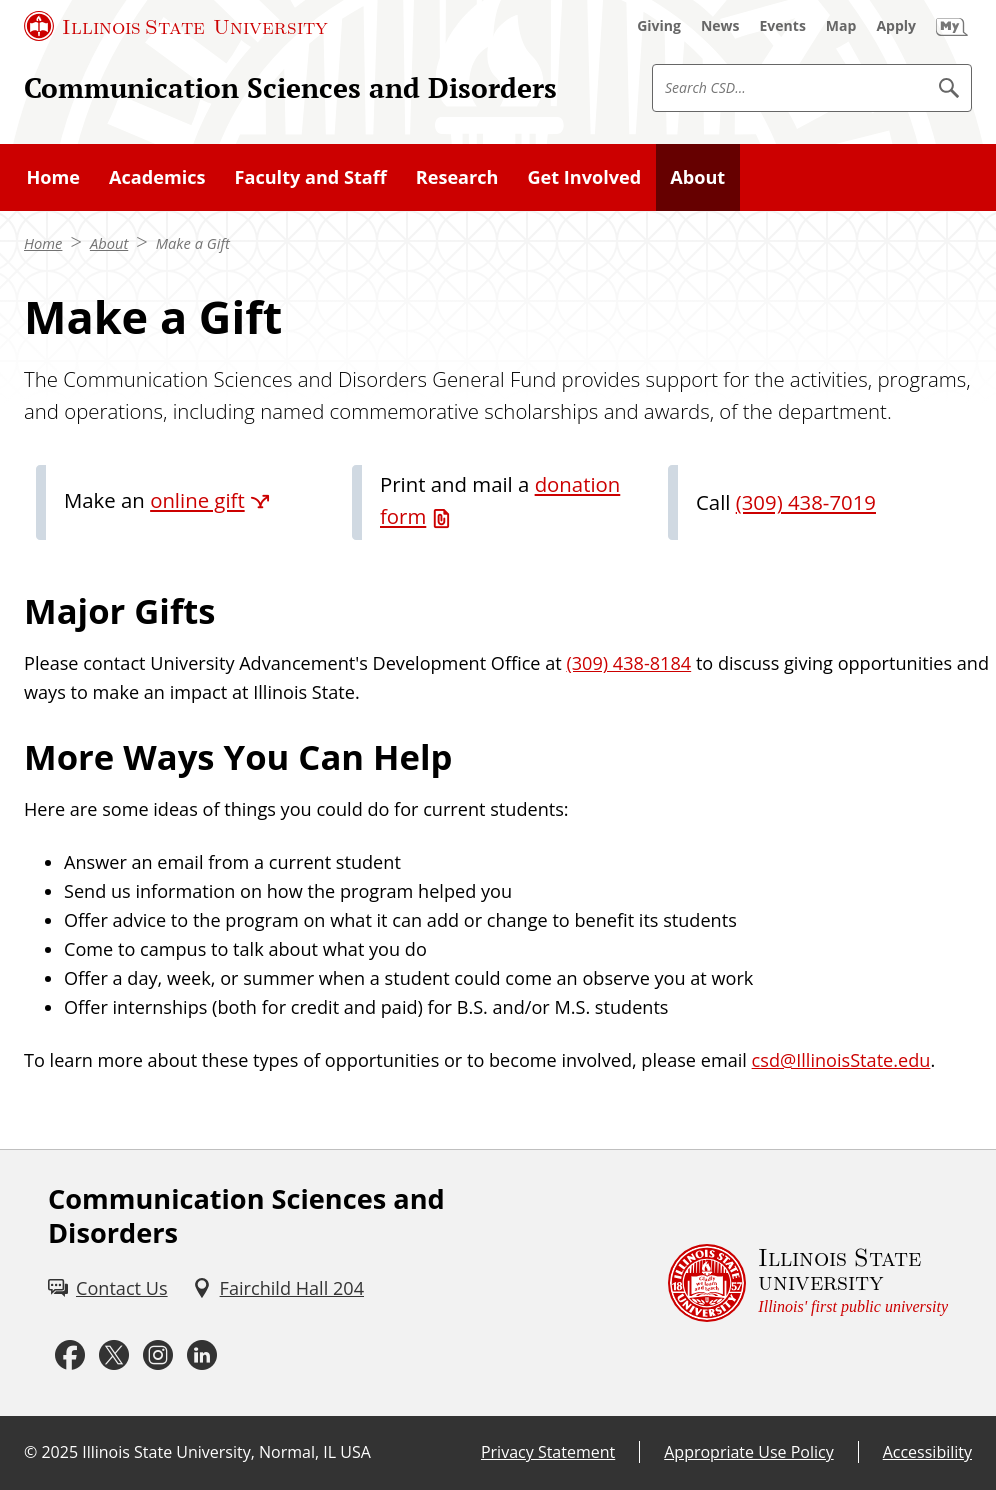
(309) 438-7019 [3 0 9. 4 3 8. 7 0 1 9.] (806, 502)
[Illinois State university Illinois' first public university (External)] (808, 1283)
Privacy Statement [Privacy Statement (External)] (548, 1452)
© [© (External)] (30, 1452)
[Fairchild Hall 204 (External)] (278, 1288)
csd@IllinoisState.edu (841, 1060)
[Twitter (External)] (114, 1356)
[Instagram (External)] (158, 1356)
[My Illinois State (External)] (952, 26)
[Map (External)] (841, 26)
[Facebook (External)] (70, 1356)
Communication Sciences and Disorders (290, 87)
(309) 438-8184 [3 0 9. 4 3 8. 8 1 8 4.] (628, 663)
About (109, 243)
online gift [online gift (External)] (197, 500)
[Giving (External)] (659, 26)
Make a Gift (193, 243)
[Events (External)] (783, 26)
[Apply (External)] (896, 26)
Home (43, 243)
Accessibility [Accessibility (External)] (927, 1452)
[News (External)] (720, 26)
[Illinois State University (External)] (176, 26)
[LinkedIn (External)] (202, 1356)
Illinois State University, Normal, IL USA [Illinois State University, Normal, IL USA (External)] (226, 1452)
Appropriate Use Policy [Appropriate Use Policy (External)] (748, 1452)
